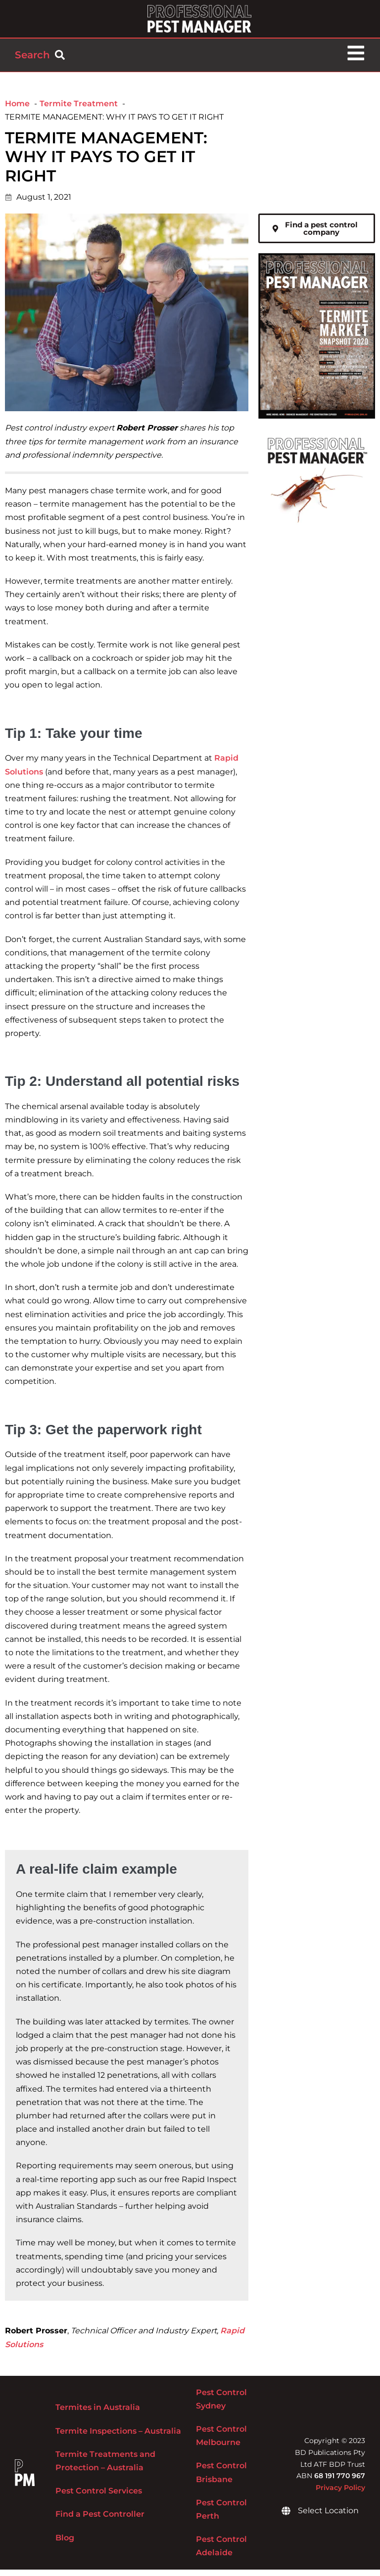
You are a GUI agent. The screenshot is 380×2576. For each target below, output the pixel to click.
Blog (64, 2544)
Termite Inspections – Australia (118, 2437)
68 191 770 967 (339, 2482)
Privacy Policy (340, 2494)
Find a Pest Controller (99, 2521)
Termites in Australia (97, 2414)
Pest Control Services (98, 2497)
